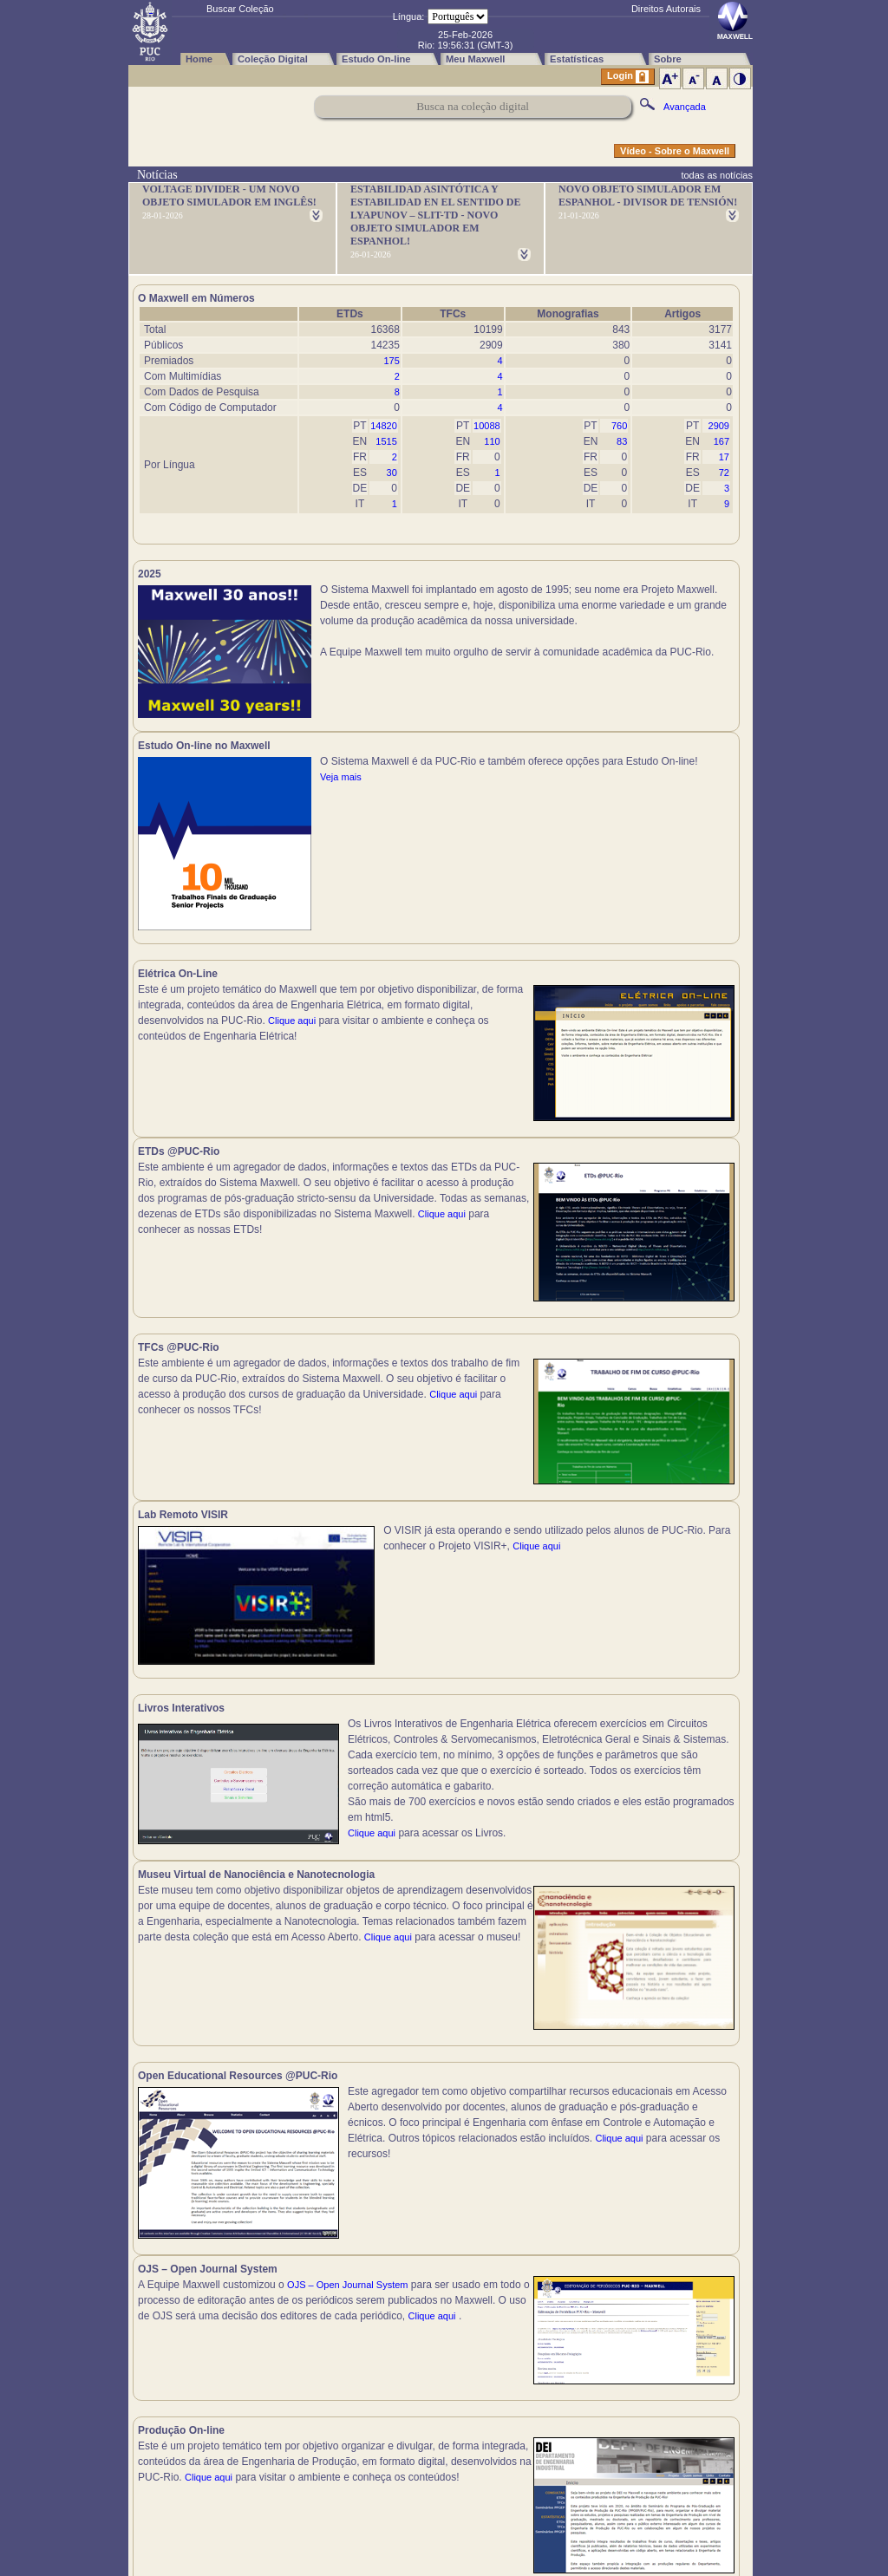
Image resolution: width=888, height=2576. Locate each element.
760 (619, 426)
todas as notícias (717, 175)
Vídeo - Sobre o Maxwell (674, 151)
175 (391, 360)
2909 (718, 426)
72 (724, 472)
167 (721, 441)
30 (392, 472)
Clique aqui (292, 1030)
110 (492, 441)
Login (628, 76)
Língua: (409, 16)
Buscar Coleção (240, 8)
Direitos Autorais (666, 8)
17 (724, 457)
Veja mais (644, 652)
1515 (385, 441)
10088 (486, 426)
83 (622, 441)
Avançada (684, 106)
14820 (383, 426)
